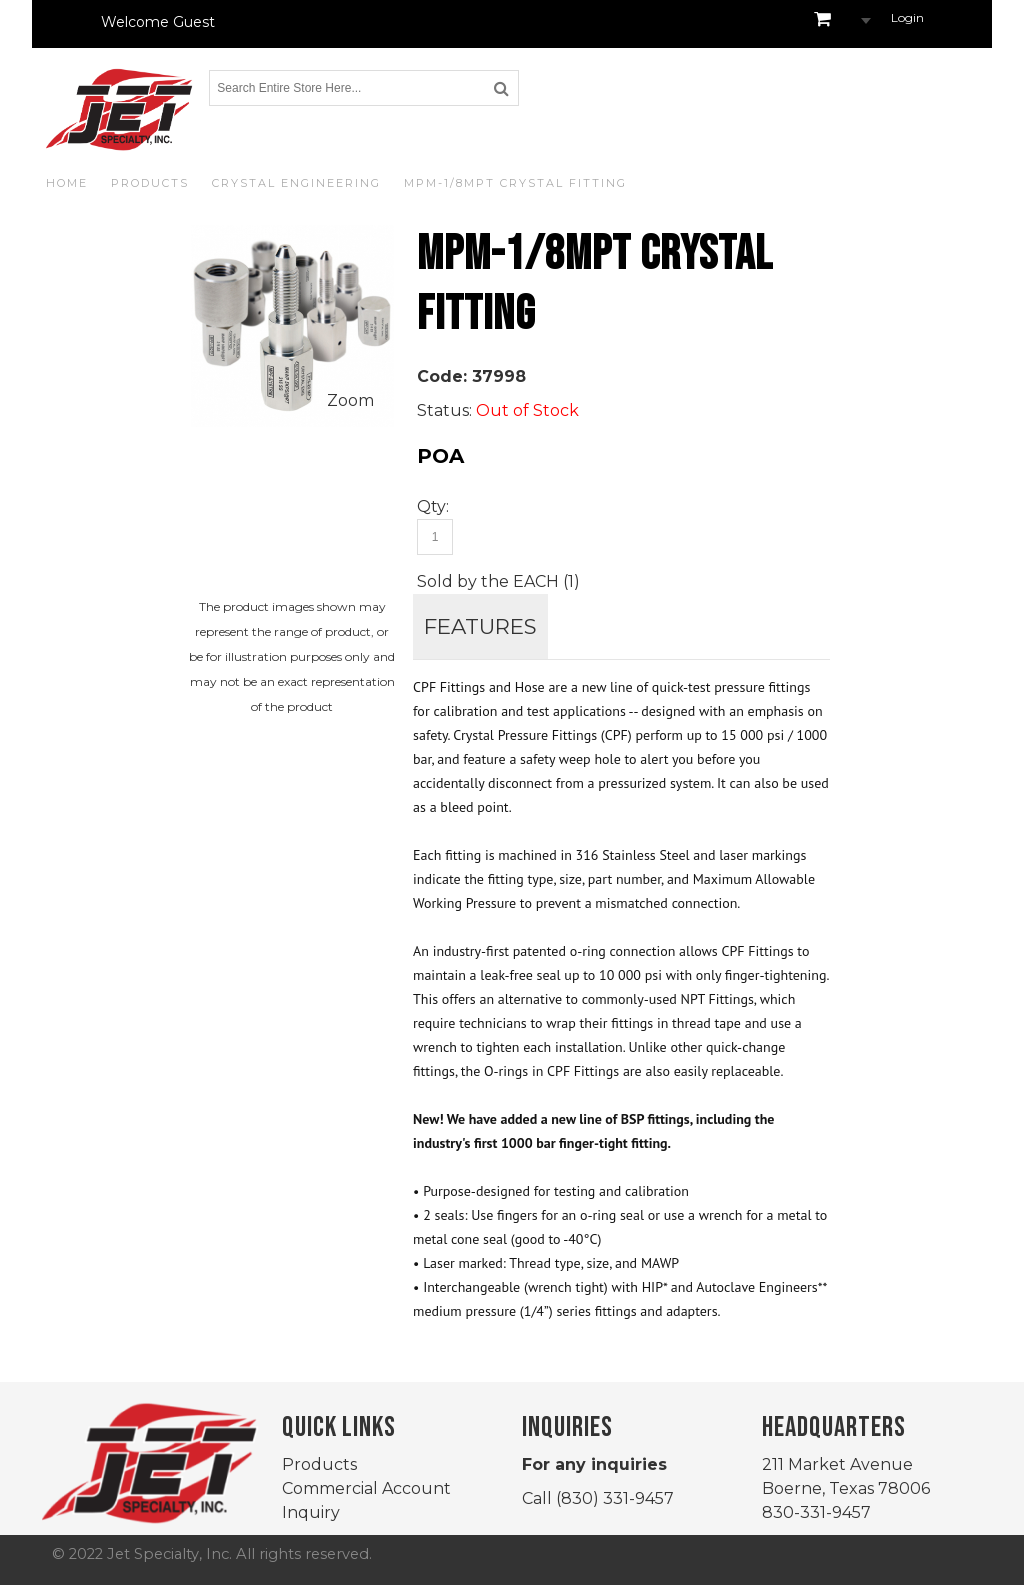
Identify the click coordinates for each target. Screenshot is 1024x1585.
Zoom (350, 400)
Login (907, 17)
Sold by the (465, 581)
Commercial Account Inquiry (366, 1500)
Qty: (433, 506)
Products (319, 1464)
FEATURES (480, 626)
